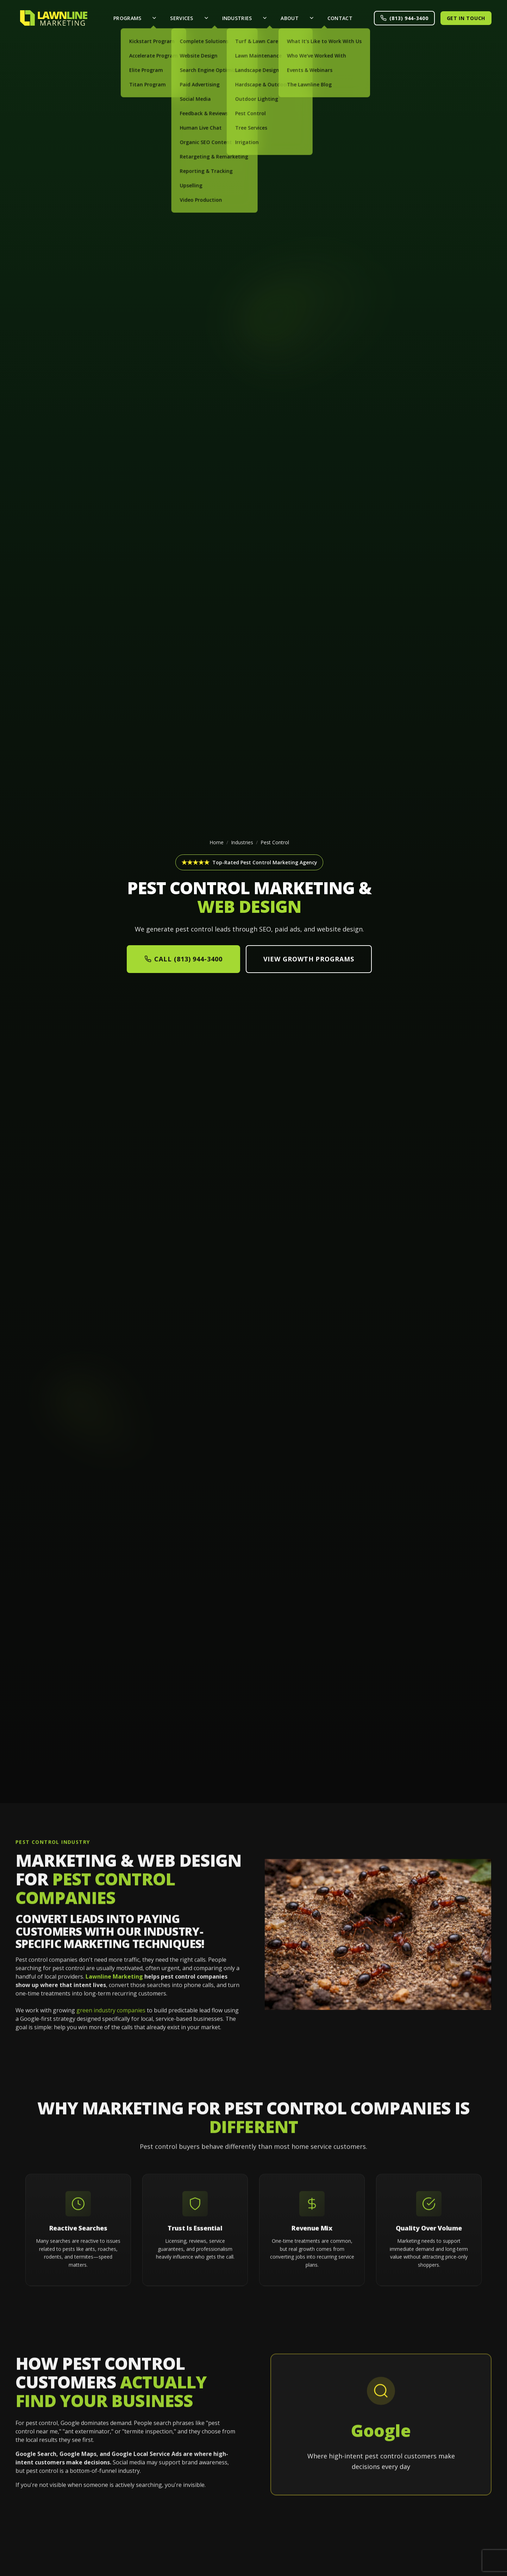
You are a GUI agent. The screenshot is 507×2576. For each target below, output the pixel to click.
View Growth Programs (308, 959)
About (289, 18)
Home (216, 842)
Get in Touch (466, 18)
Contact (339, 18)
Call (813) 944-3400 (183, 959)
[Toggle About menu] (311, 18)
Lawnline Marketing (114, 1985)
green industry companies (110, 2019)
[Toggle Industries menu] (264, 18)
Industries (237, 18)
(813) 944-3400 (404, 18)
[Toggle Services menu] (206, 18)
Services (181, 18)
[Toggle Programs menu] (154, 18)
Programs (127, 18)
